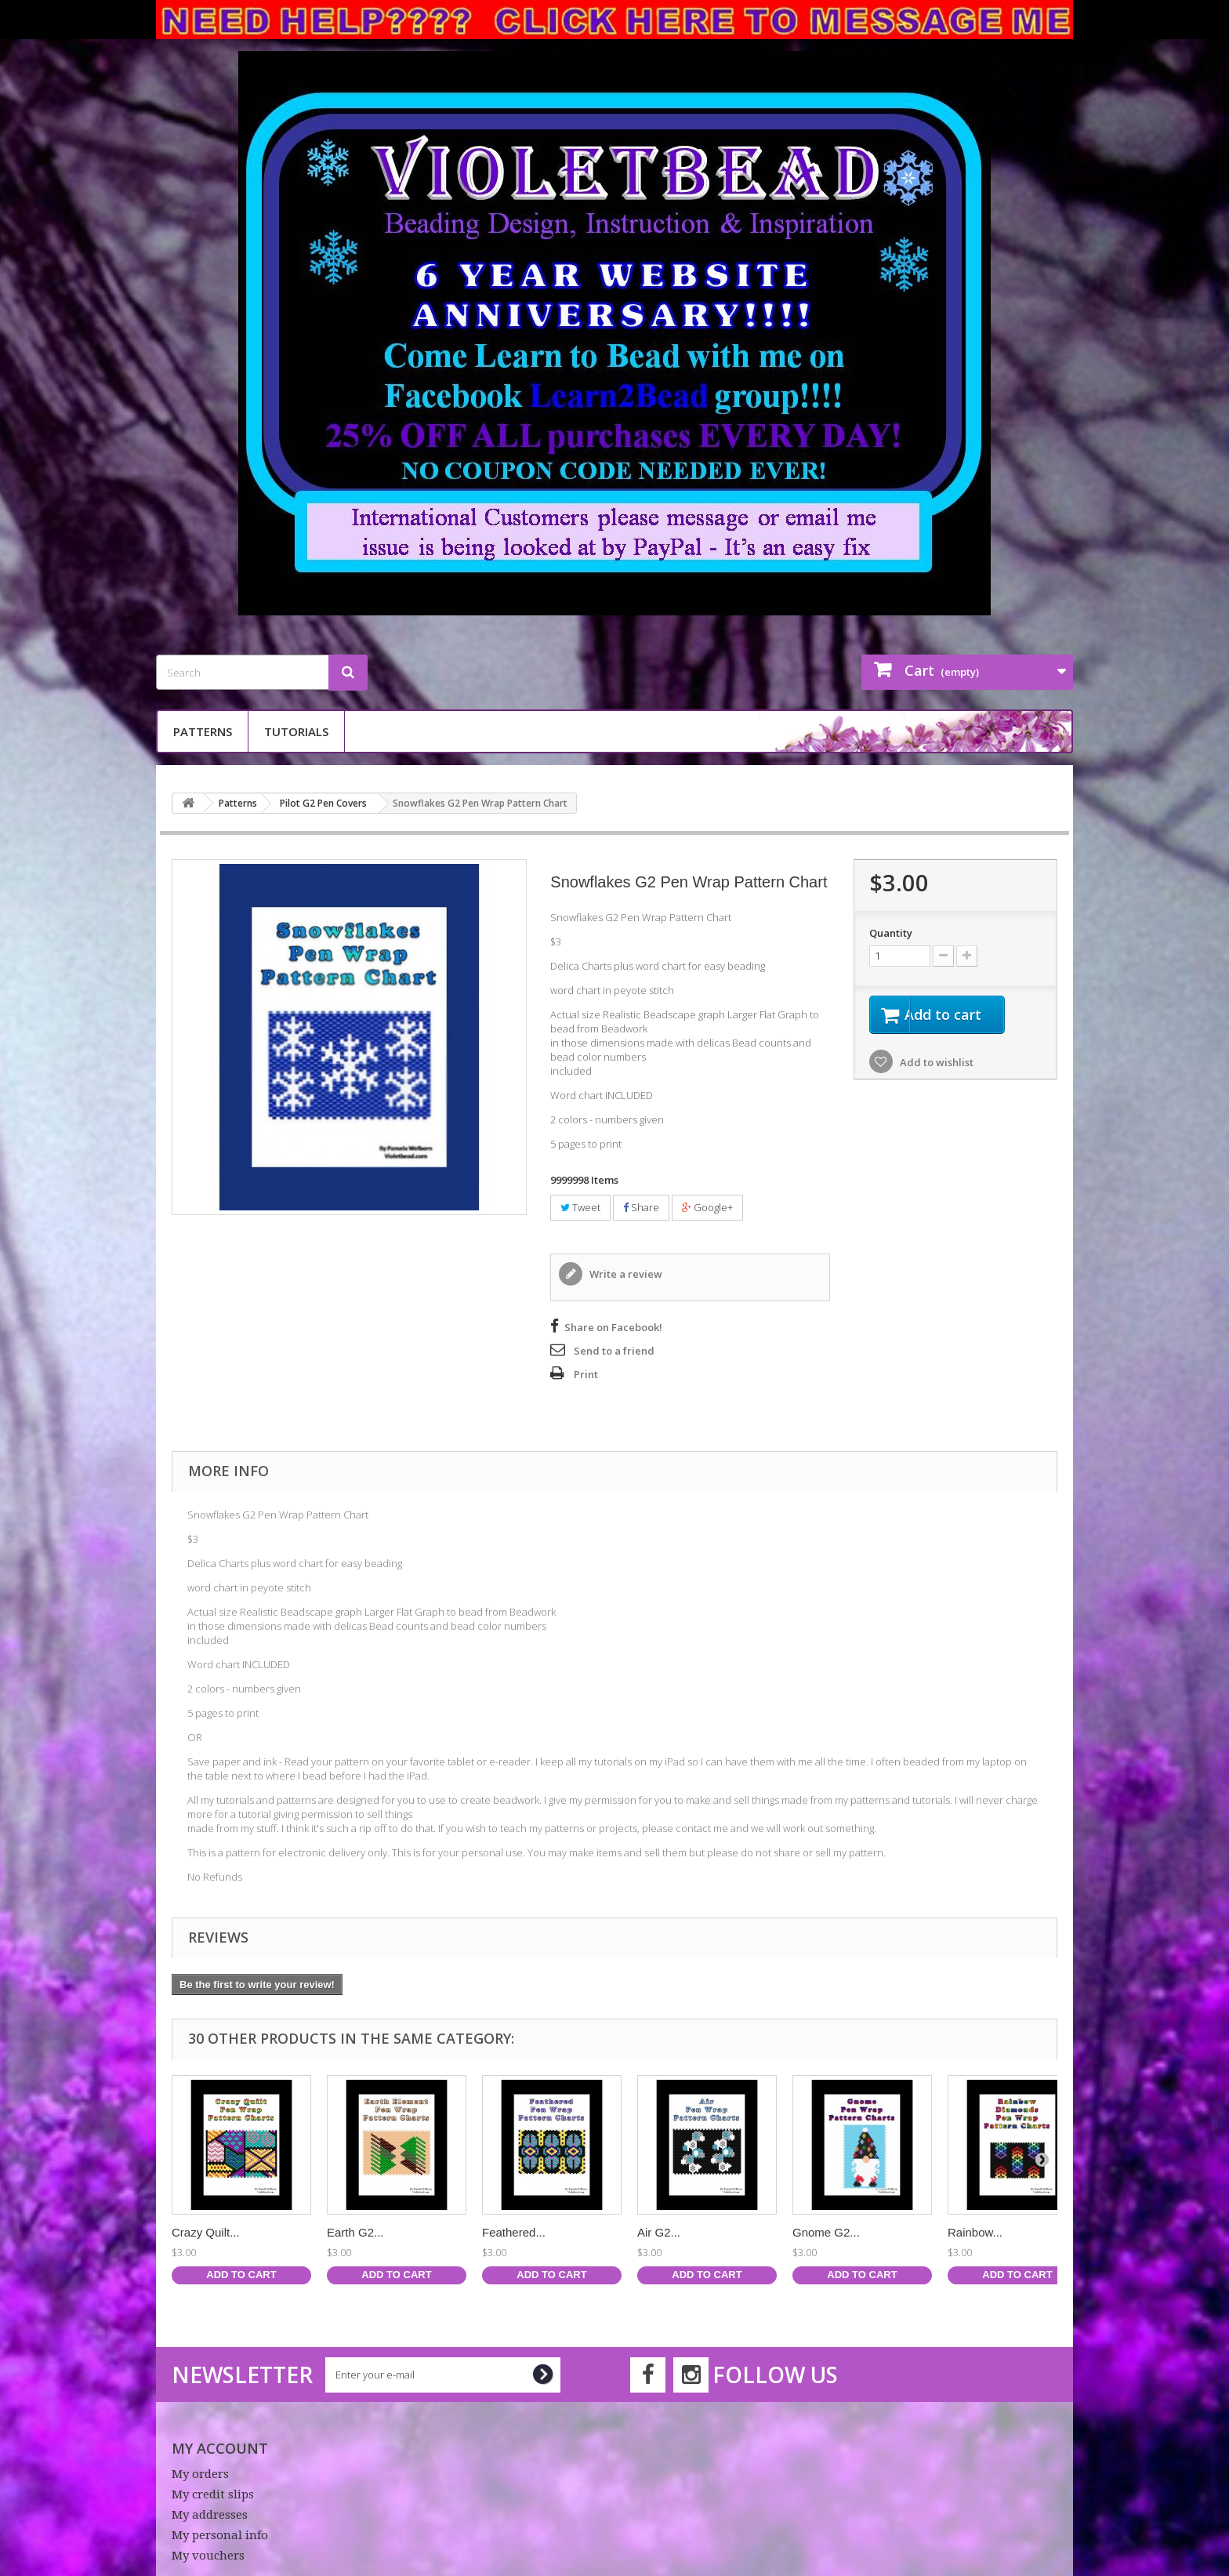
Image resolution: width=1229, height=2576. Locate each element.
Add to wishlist (935, 1065)
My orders (200, 2474)
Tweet (580, 1207)
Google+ (707, 1207)
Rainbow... (975, 2232)
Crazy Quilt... (206, 2232)
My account (220, 2448)
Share (641, 1207)
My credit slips (213, 2494)
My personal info (220, 2535)
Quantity (890, 933)
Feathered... (514, 2232)
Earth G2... (355, 2232)
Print (586, 1374)
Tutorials (296, 731)
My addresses (210, 2515)
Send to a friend (614, 1351)
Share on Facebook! (613, 1327)
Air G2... (658, 2232)
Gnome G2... (826, 2232)
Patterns (202, 731)
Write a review (624, 1274)
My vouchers (208, 2556)
